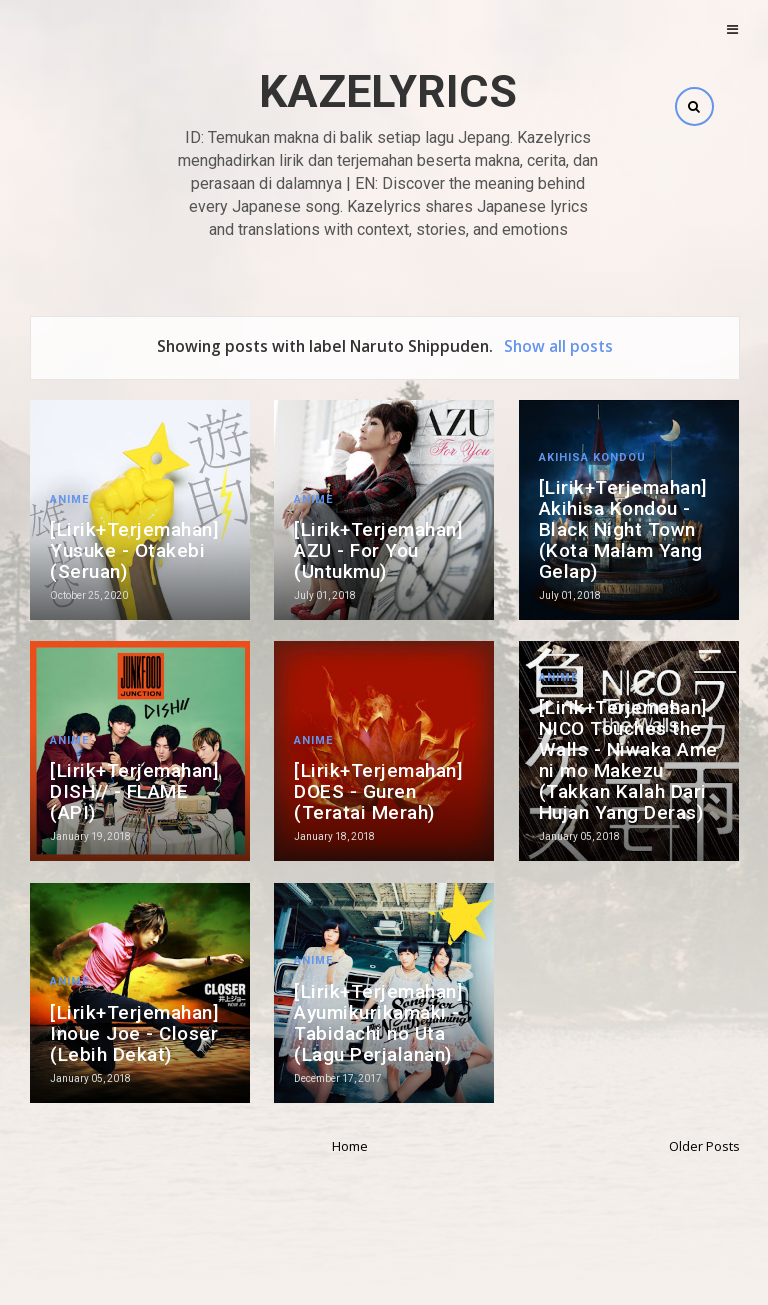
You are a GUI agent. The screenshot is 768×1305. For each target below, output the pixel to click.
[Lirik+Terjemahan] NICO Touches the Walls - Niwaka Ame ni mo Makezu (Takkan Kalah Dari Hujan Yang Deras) (628, 760)
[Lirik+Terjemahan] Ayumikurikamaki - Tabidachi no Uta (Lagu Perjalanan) (378, 1023)
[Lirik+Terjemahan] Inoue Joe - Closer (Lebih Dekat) (134, 1033)
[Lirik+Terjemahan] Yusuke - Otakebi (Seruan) (134, 550)
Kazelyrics (388, 91)
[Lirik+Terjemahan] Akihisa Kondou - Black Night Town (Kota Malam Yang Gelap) (623, 529)
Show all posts (558, 346)
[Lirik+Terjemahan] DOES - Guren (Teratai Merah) (378, 791)
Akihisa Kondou (592, 457)
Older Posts (704, 1146)
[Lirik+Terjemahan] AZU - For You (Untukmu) (378, 550)
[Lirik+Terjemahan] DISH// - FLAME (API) (134, 791)
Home (350, 1146)
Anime (69, 499)
